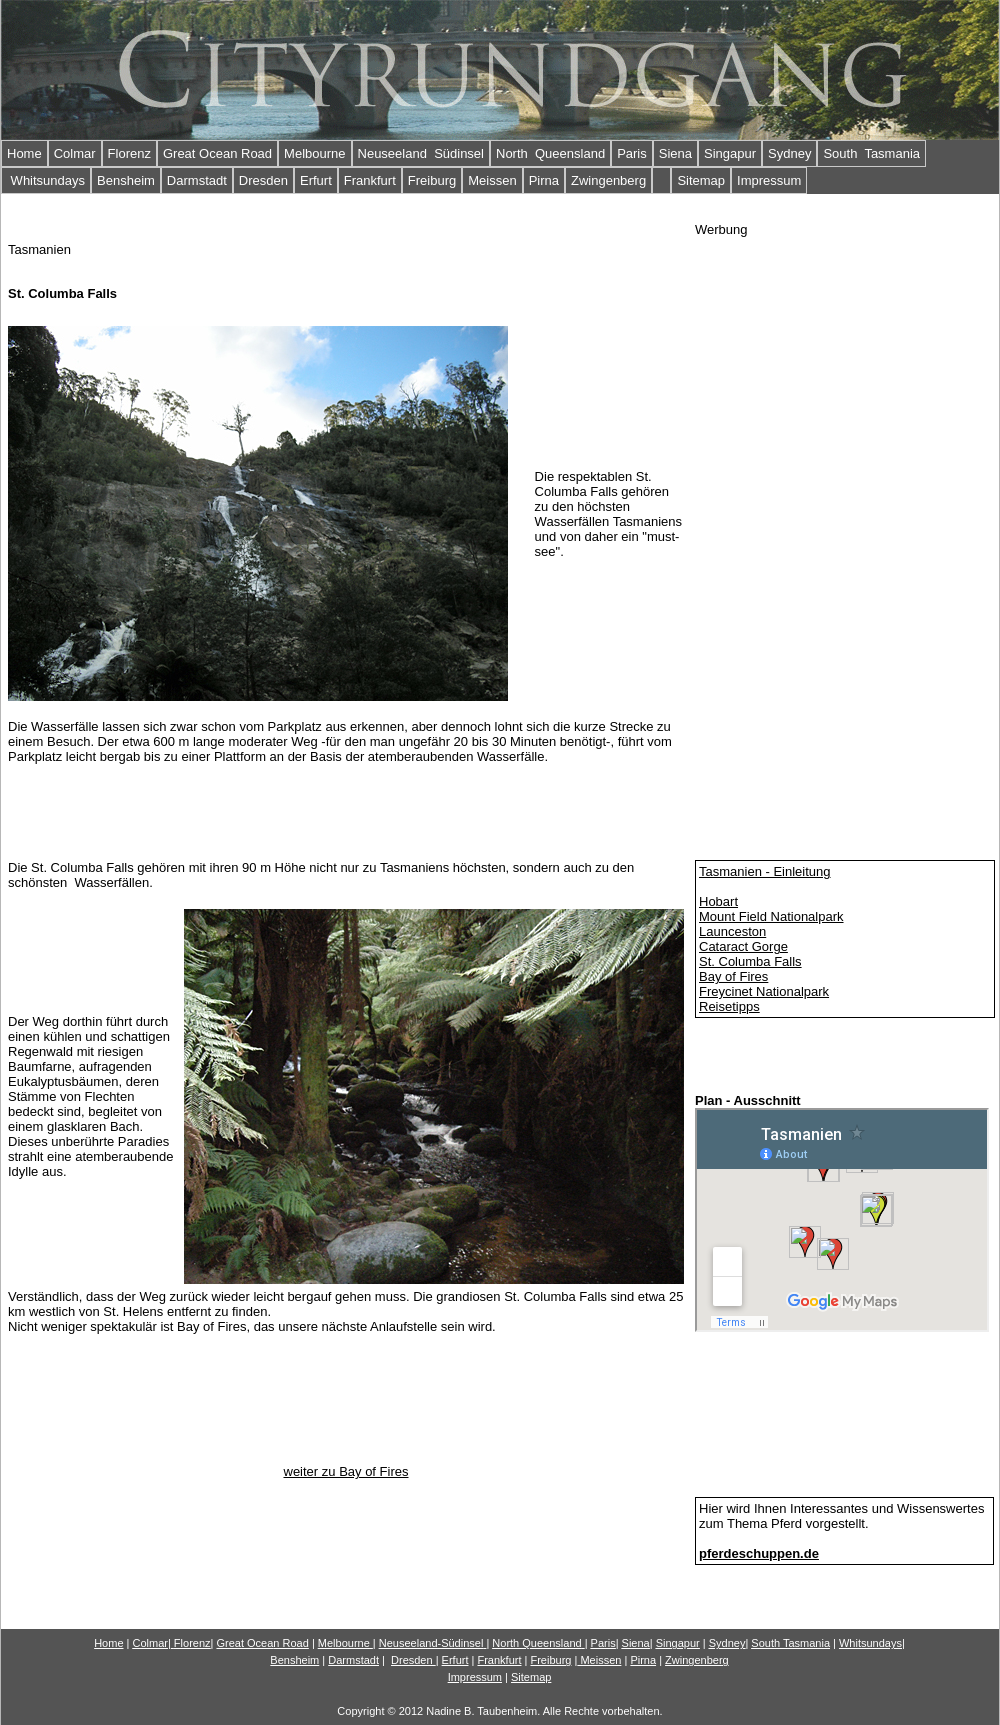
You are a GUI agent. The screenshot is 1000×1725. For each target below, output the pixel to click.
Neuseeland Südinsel (421, 153)
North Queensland (550, 153)
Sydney (789, 153)
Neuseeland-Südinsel (431, 1643)
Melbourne (314, 153)
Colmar (75, 153)
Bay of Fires (733, 976)
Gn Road (262, 1643)
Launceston (732, 931)
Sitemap (701, 180)
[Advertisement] (756, 537)
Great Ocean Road (217, 153)
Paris (632, 153)
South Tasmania (871, 153)
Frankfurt (370, 180)
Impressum (769, 180)
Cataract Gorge (743, 946)
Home (24, 153)
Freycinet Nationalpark (764, 991)
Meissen (492, 180)
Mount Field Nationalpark (771, 916)
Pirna (544, 180)
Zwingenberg (608, 180)
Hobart (718, 901)
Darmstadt (197, 180)
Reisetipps (729, 1006)
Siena (675, 153)
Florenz (129, 153)
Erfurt (316, 180)
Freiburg (432, 180)
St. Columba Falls (750, 961)
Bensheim (126, 180)
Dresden (263, 180)
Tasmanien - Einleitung (765, 871)
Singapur (730, 153)
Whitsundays (46, 180)
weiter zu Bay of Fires (346, 1471)
